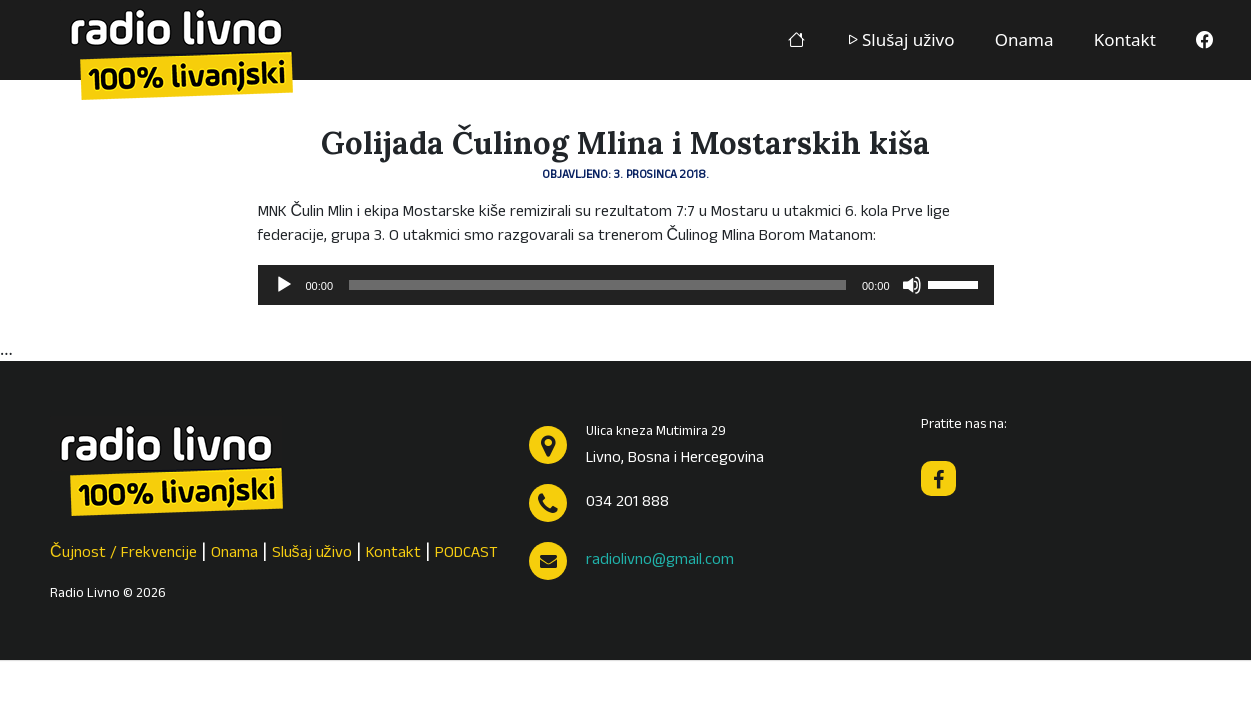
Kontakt (1125, 39)
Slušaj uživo (900, 39)
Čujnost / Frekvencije (123, 554)
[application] (626, 285)
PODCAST (466, 554)
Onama (1024, 39)
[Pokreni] (284, 285)
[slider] (597, 285)
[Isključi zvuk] (912, 285)
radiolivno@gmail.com (660, 561)
